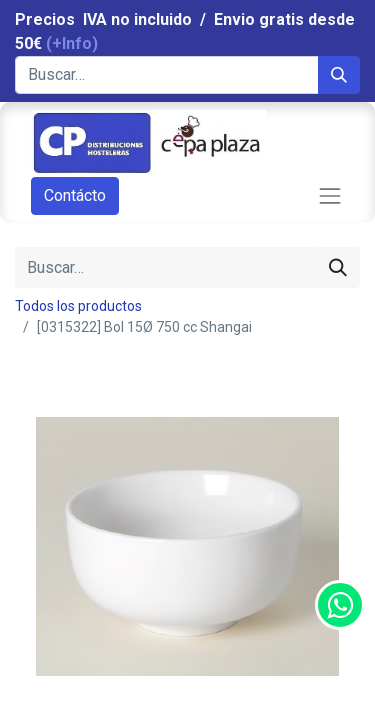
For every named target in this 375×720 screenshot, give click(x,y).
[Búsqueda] (339, 75)
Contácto (75, 195)
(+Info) (72, 43)
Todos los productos (78, 306)
